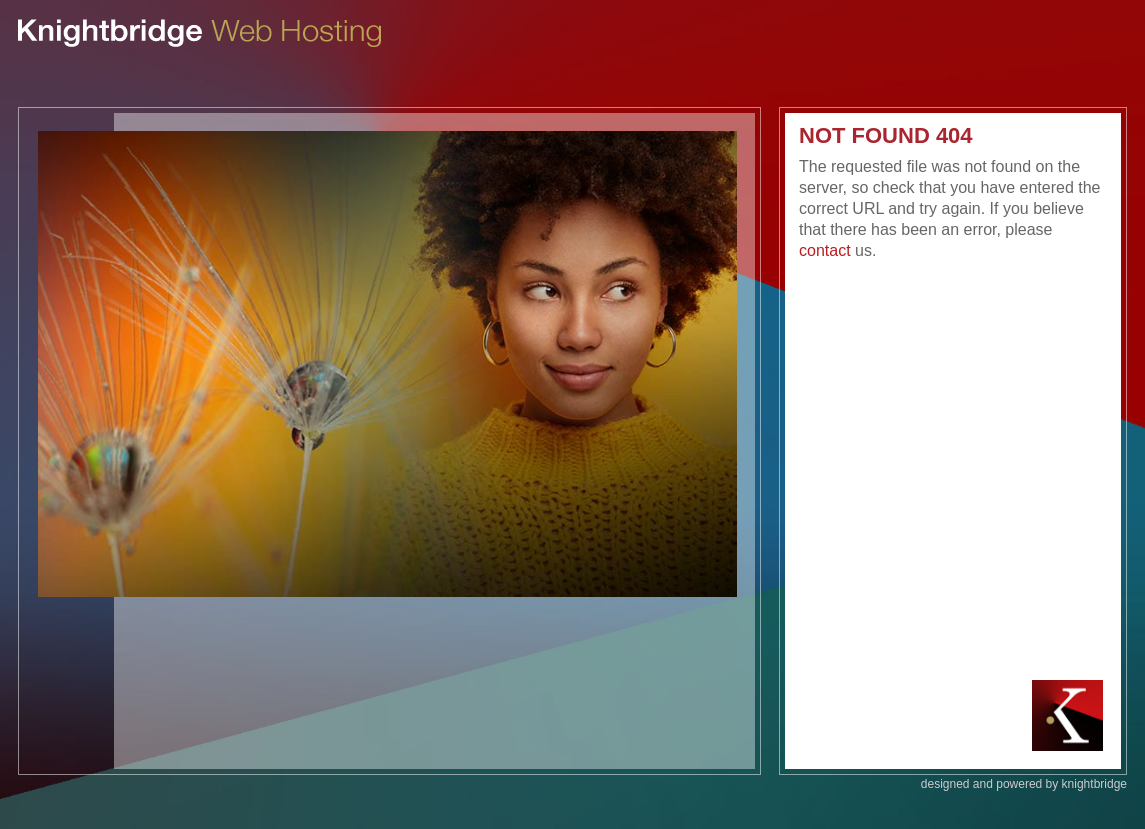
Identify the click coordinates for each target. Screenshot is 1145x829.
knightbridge (1094, 784)
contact (825, 250)
